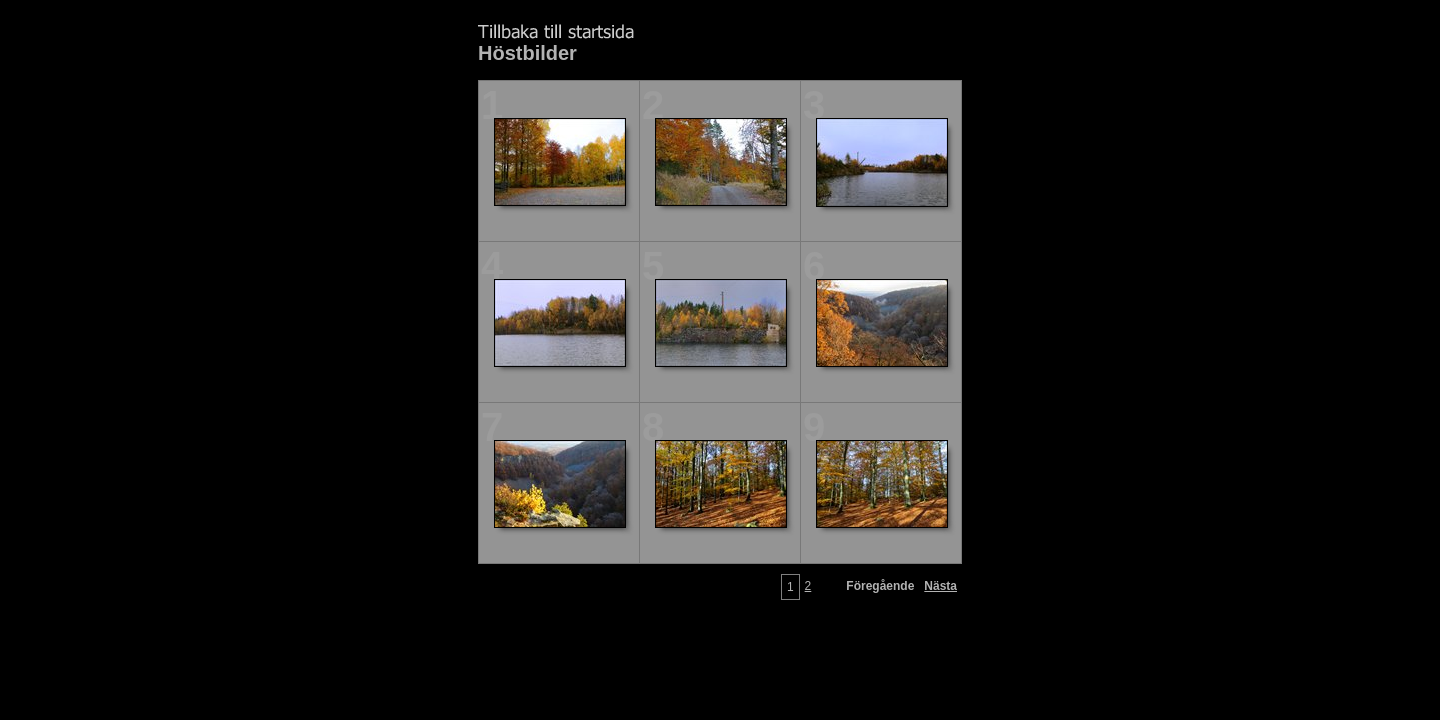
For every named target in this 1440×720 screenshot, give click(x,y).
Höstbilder (527, 53)
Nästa (940, 586)
